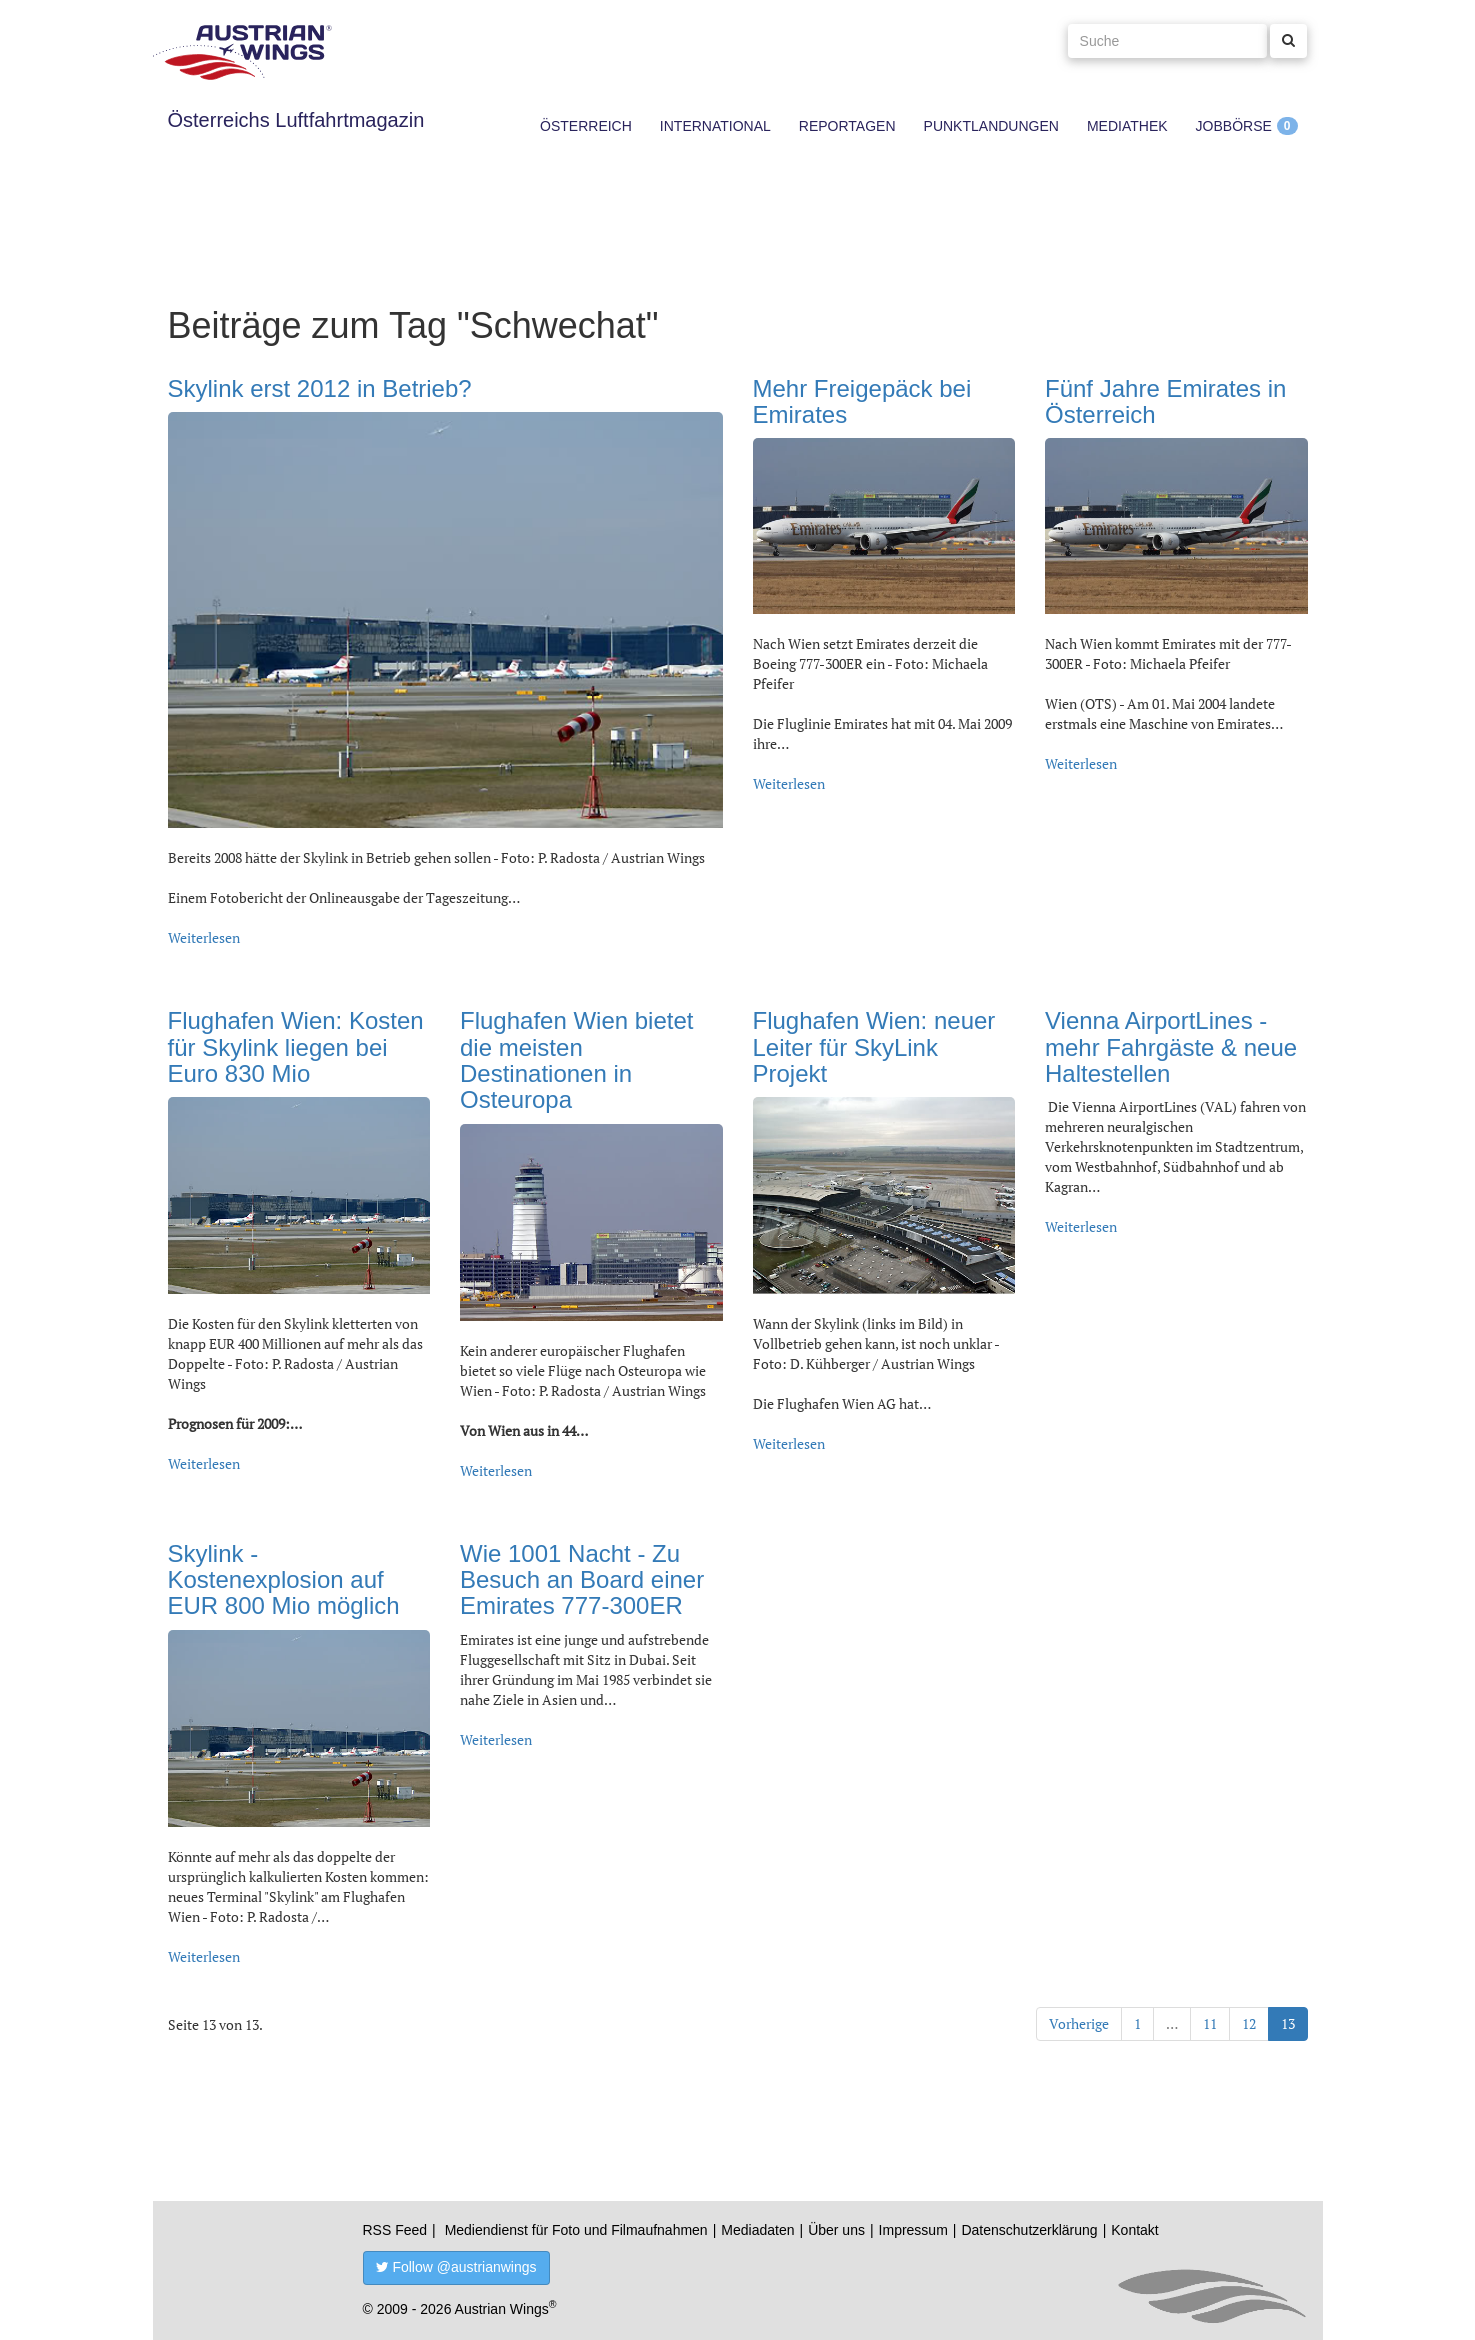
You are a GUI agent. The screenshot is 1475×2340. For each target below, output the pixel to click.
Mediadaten (757, 2230)
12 (1249, 2023)
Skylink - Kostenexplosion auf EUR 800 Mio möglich (284, 1580)
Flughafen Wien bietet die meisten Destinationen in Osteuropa (576, 1060)
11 (1210, 2023)
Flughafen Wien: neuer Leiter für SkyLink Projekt (874, 1047)
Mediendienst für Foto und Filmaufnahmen (576, 2230)
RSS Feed (395, 2230)
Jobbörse (1234, 126)
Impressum (913, 2230)
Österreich (586, 126)
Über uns (836, 2230)
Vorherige (1079, 2023)
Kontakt (1134, 2230)
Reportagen (847, 126)
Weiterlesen (204, 937)
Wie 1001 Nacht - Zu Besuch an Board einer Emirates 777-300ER (582, 1580)
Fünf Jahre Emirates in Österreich (1165, 401)
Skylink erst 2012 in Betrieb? (320, 388)
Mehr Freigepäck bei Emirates (862, 401)
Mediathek (1127, 126)
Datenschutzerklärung (1029, 2230)
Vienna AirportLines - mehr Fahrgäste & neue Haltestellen (1171, 1047)
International (715, 126)
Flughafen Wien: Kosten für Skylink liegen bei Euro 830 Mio (296, 1047)
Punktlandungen (991, 126)
